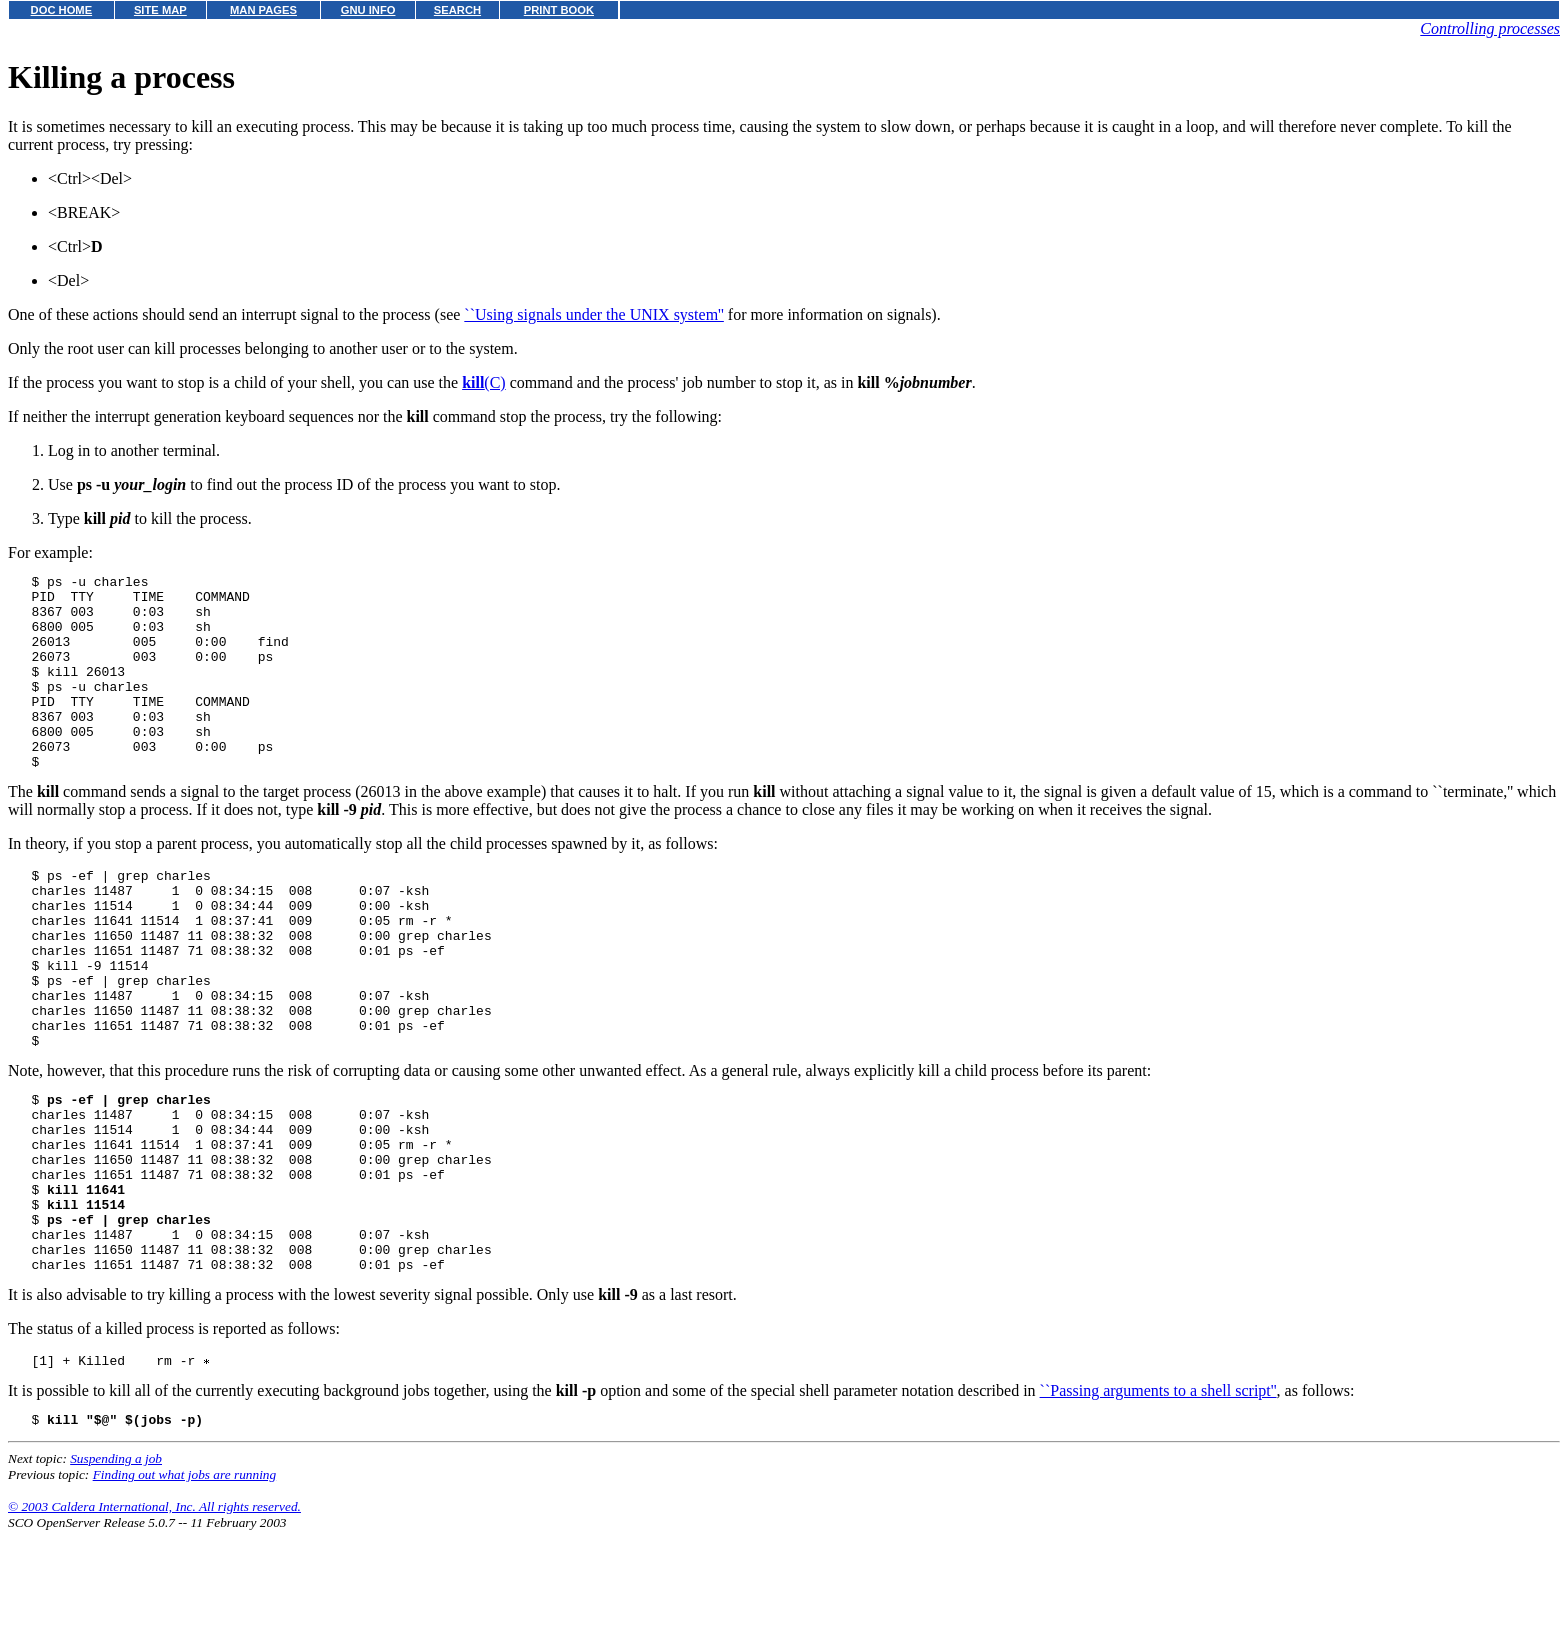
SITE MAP (160, 10)
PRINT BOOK (559, 10)
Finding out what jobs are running (185, 1591)
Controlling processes (1490, 28)
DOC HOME (62, 10)
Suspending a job (116, 1575)
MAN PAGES (263, 10)
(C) (484, 382)
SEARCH (457, 10)
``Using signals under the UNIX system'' (594, 314)
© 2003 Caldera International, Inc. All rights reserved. (154, 1623)
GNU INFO (368, 10)
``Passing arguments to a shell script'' (1158, 1504)
